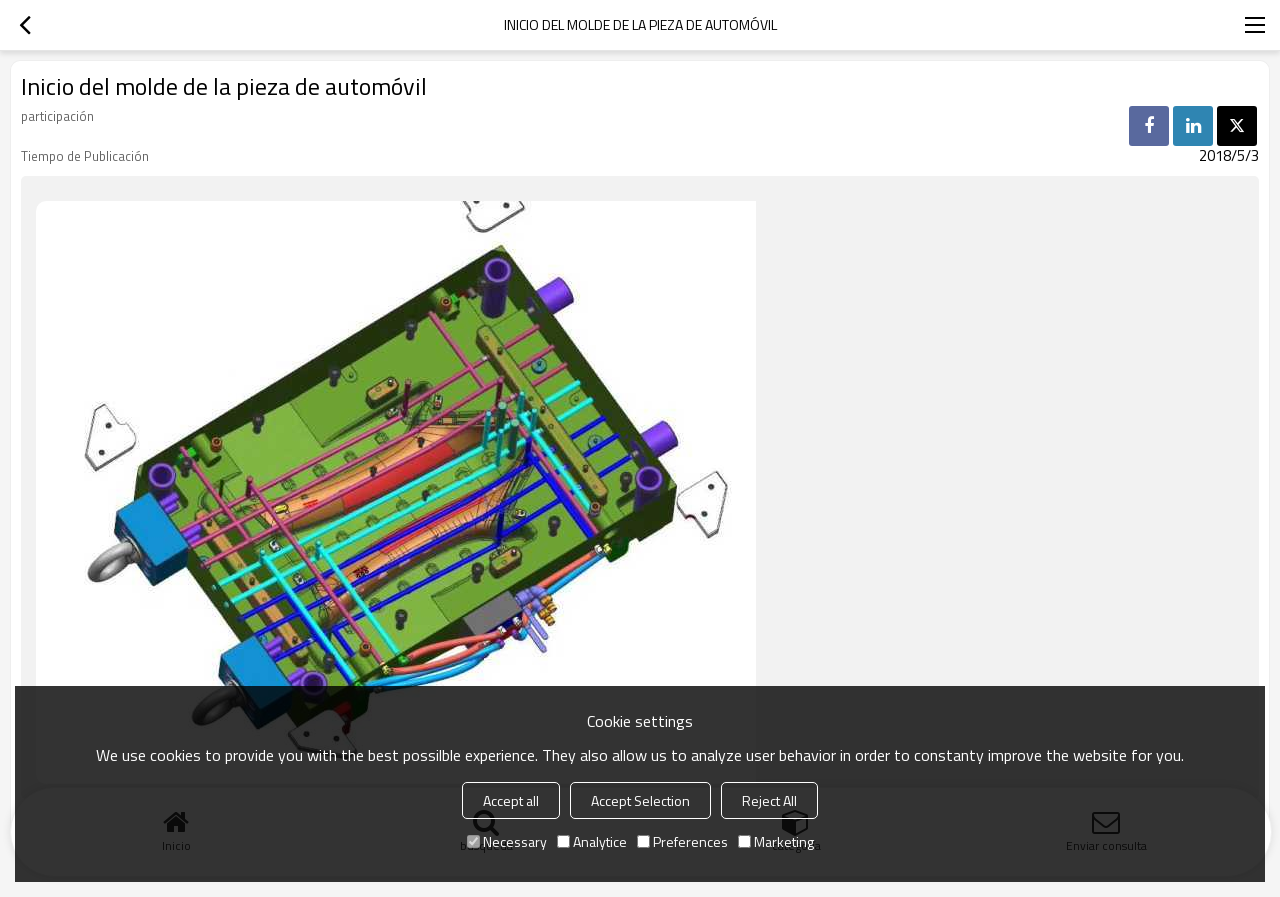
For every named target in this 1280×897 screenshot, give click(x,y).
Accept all (511, 800)
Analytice (592, 841)
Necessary (507, 841)
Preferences (682, 841)
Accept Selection (640, 800)
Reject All (769, 800)
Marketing (776, 841)
